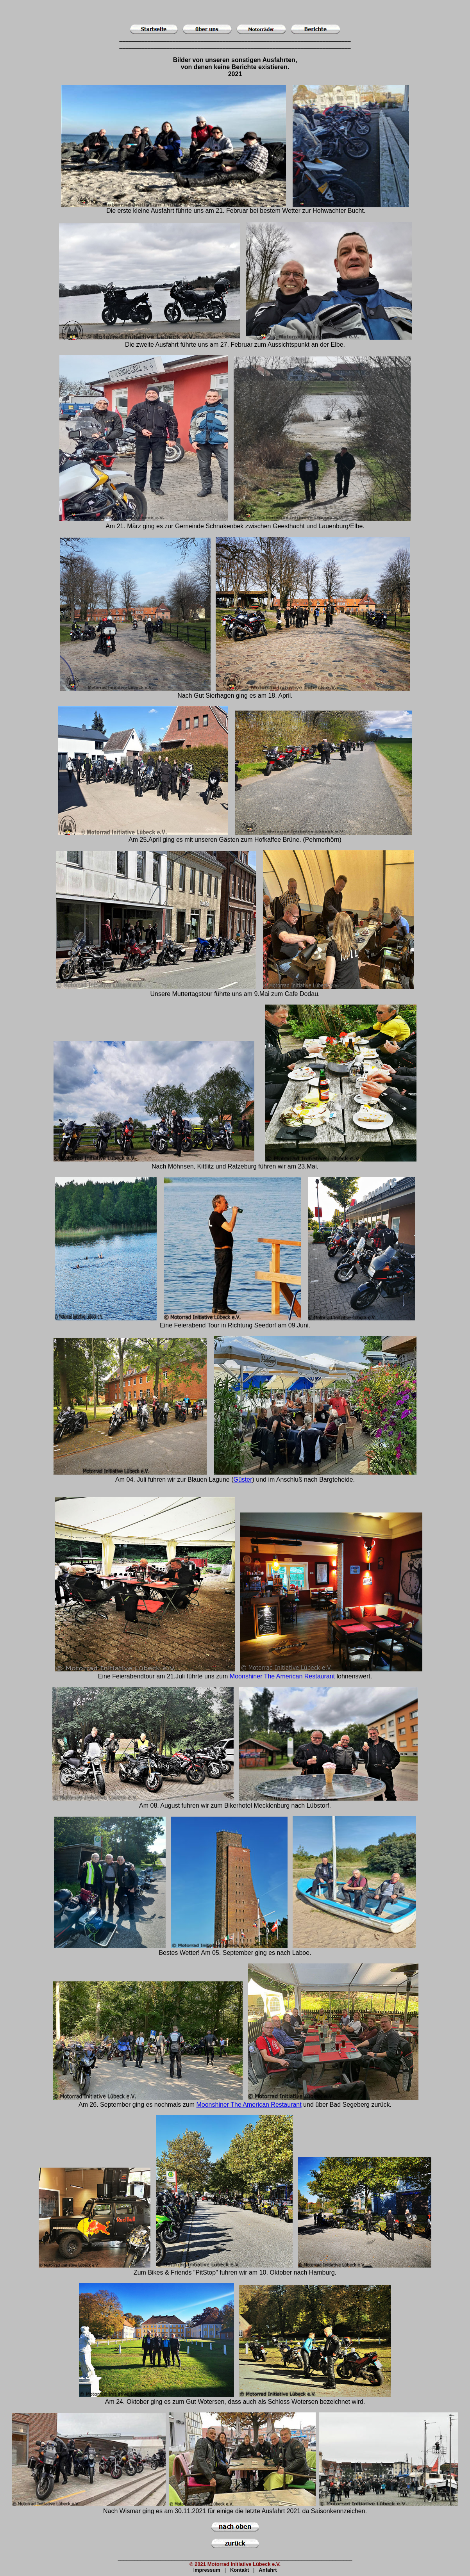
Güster (243, 1479)
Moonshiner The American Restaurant (282, 1676)
